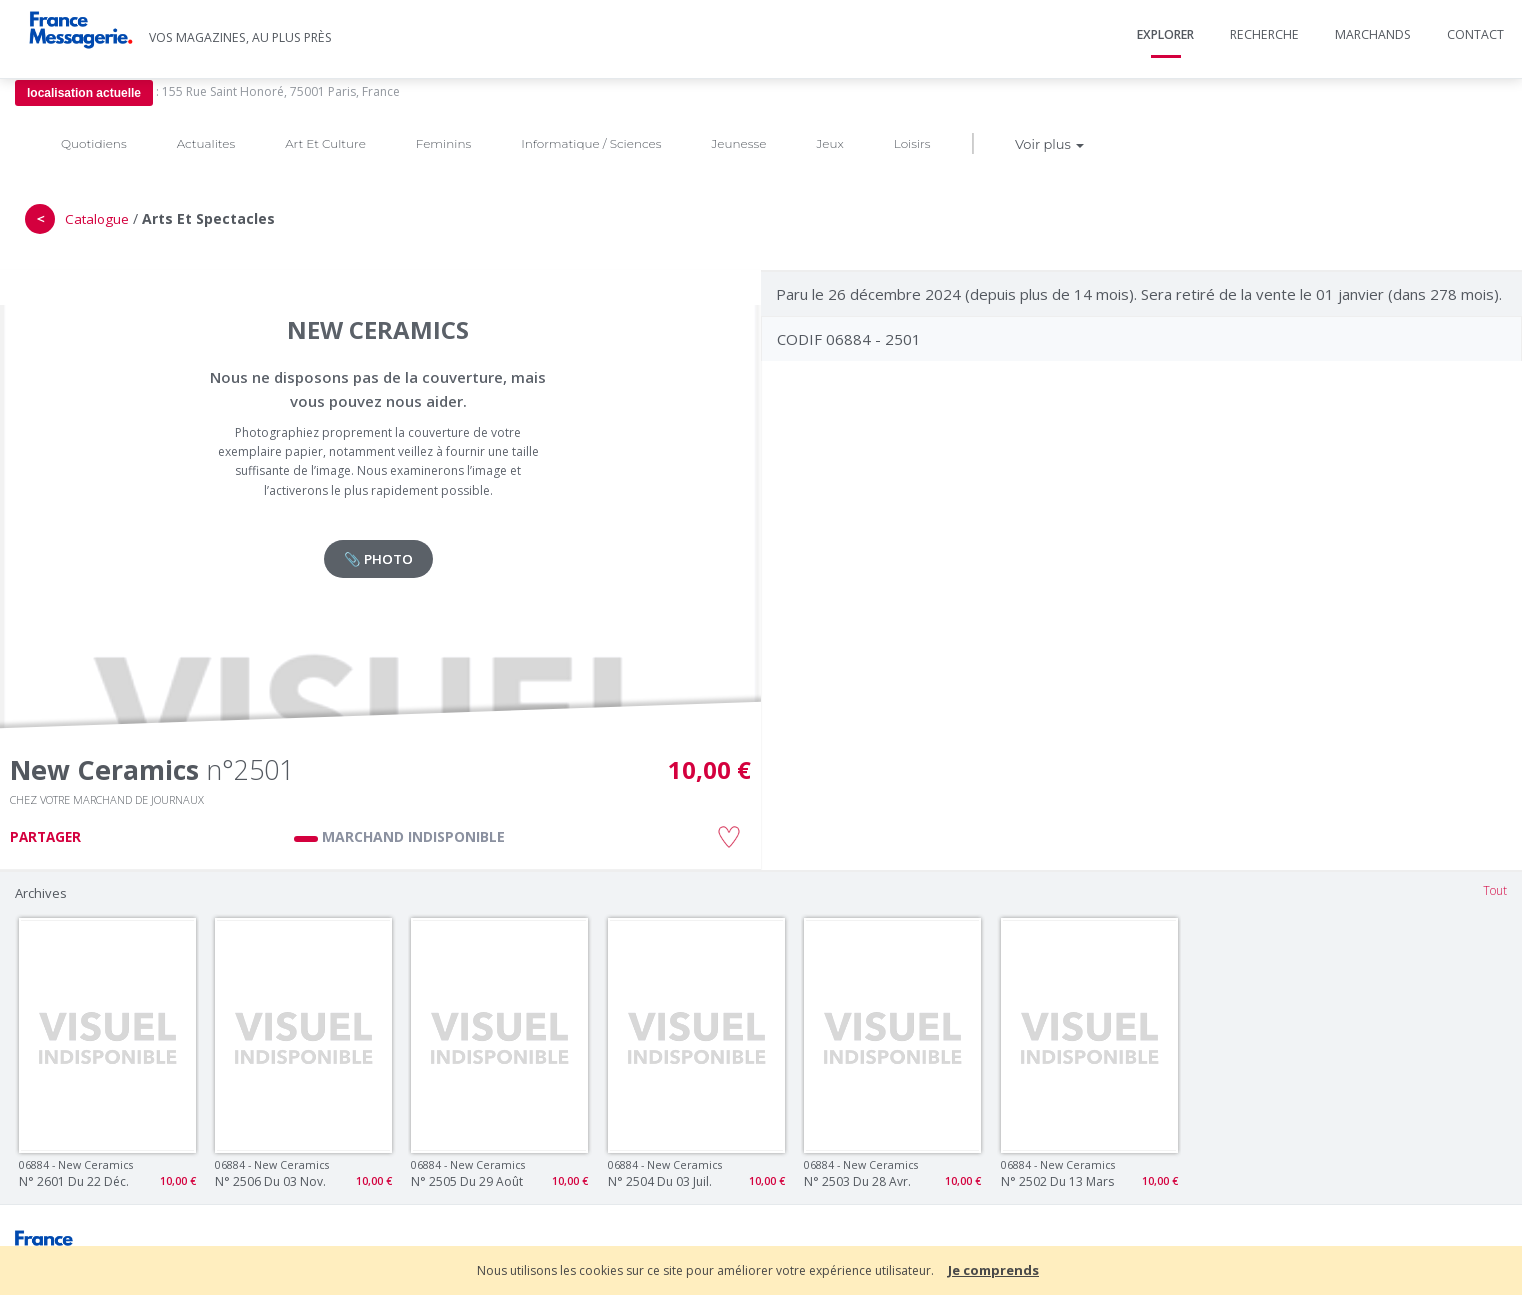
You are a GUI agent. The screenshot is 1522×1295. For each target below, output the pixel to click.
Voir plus (1049, 144)
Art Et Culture (325, 143)
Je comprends (993, 1270)
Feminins (443, 143)
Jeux (829, 143)
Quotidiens (94, 143)
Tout (1495, 890)
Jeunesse (738, 143)
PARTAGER (45, 837)
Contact (1475, 34)
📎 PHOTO (378, 559)
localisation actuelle (84, 93)
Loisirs (912, 143)
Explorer (1165, 34)
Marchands (1373, 34)
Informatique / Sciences (591, 143)
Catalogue (97, 219)
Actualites (206, 143)
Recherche (1264, 34)
